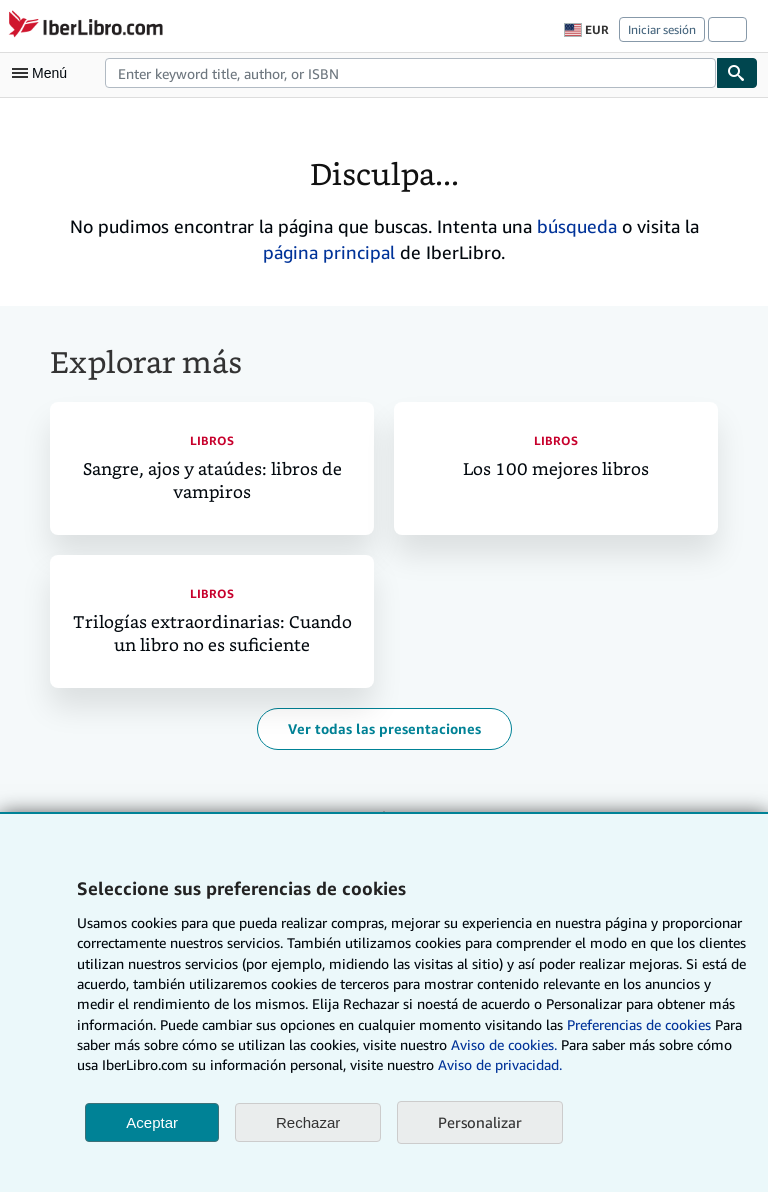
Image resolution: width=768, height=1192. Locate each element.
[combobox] (410, 73)
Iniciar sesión (662, 29)
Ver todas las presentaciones (384, 728)
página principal (329, 252)
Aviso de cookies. (504, 1044)
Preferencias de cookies (639, 1024)
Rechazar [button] (308, 1122)
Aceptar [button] (152, 1122)
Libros (212, 440)
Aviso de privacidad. (500, 1064)
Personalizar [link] (480, 1122)
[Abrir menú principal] (44, 73)
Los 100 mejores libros (556, 469)
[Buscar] (737, 73)
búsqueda (577, 226)
